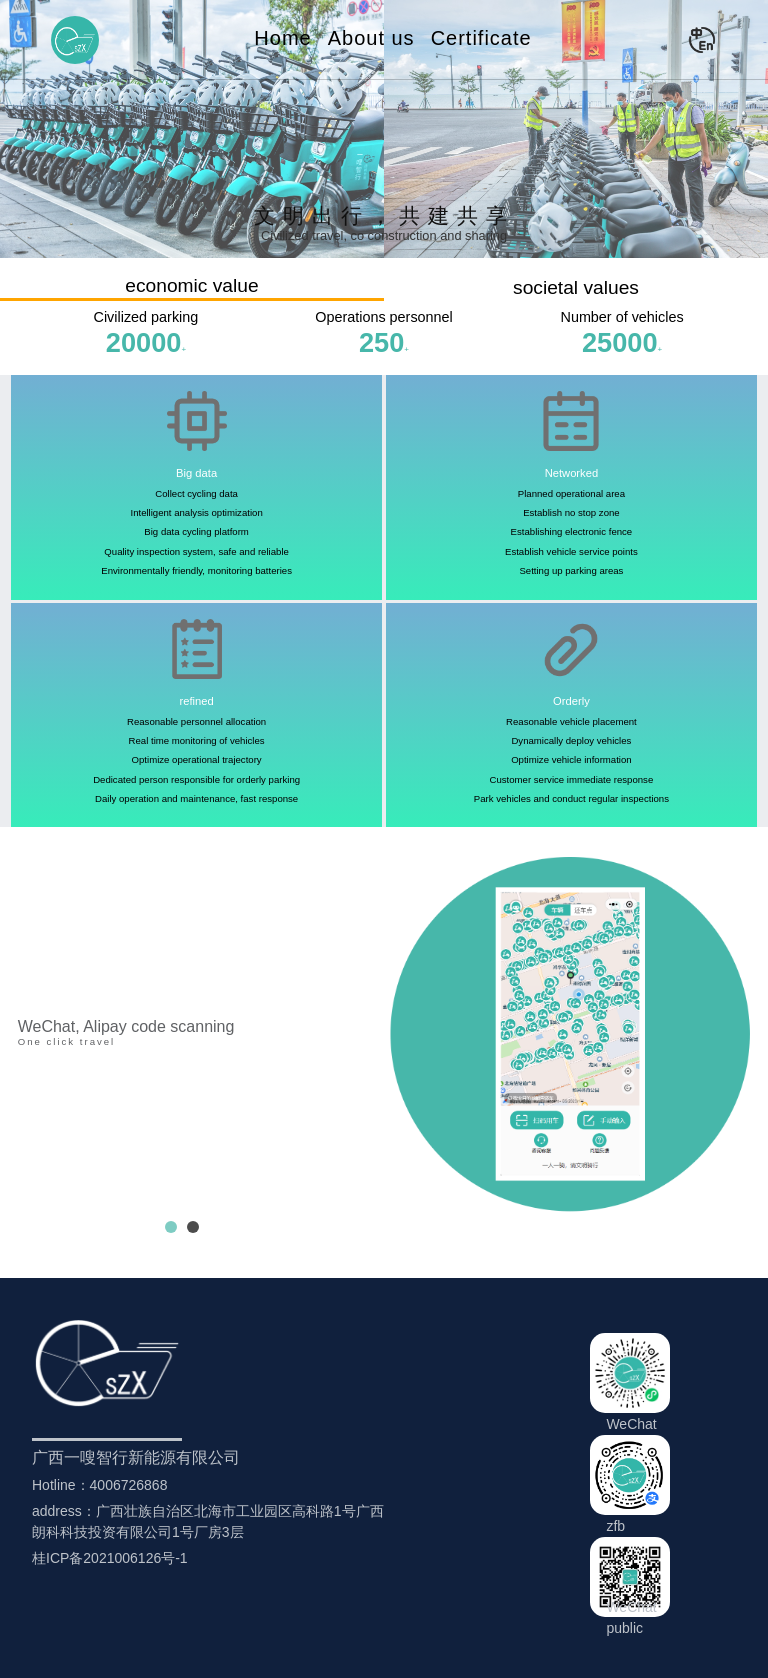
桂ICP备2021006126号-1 (110, 1558)
